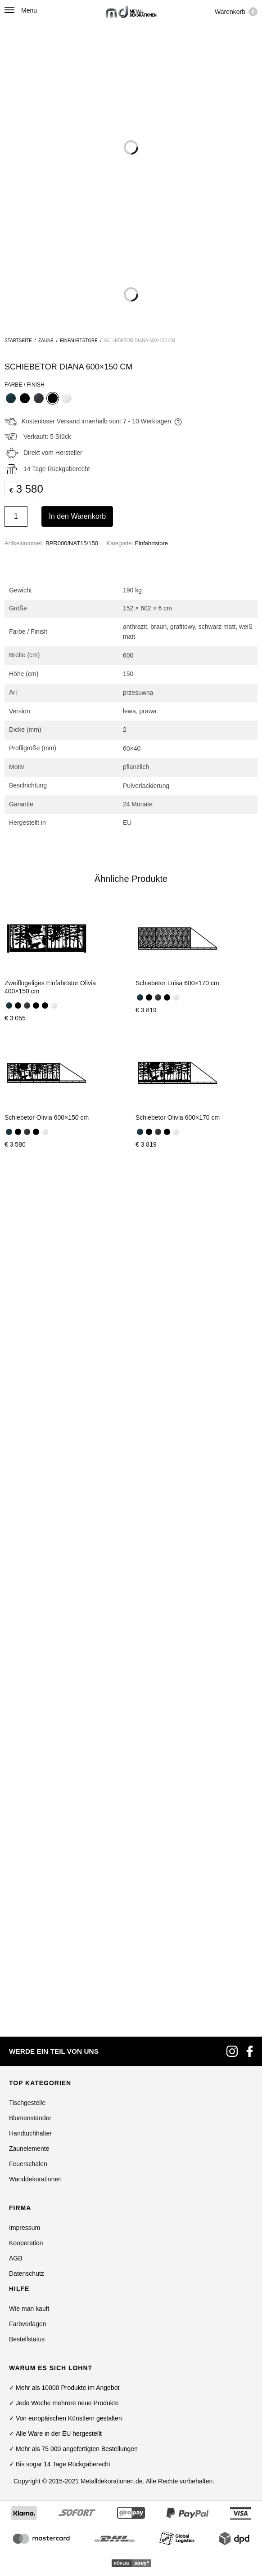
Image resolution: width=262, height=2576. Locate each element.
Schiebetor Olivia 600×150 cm (47, 1117)
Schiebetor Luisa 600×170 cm (177, 983)
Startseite (18, 340)
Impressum (24, 1403)
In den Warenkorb (77, 516)
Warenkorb (236, 11)
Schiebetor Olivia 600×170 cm (178, 1117)
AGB (16, 1434)
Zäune (46, 340)
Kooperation (26, 1419)
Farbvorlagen (27, 1500)
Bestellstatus (27, 1515)
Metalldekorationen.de (112, 1657)
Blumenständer (30, 1294)
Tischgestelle (27, 1278)
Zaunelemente (29, 1324)
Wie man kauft (29, 1484)
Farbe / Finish (25, 384)
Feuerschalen (28, 1340)
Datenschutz (26, 1449)
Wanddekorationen (35, 1355)
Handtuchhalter (30, 1309)
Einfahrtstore (79, 340)
